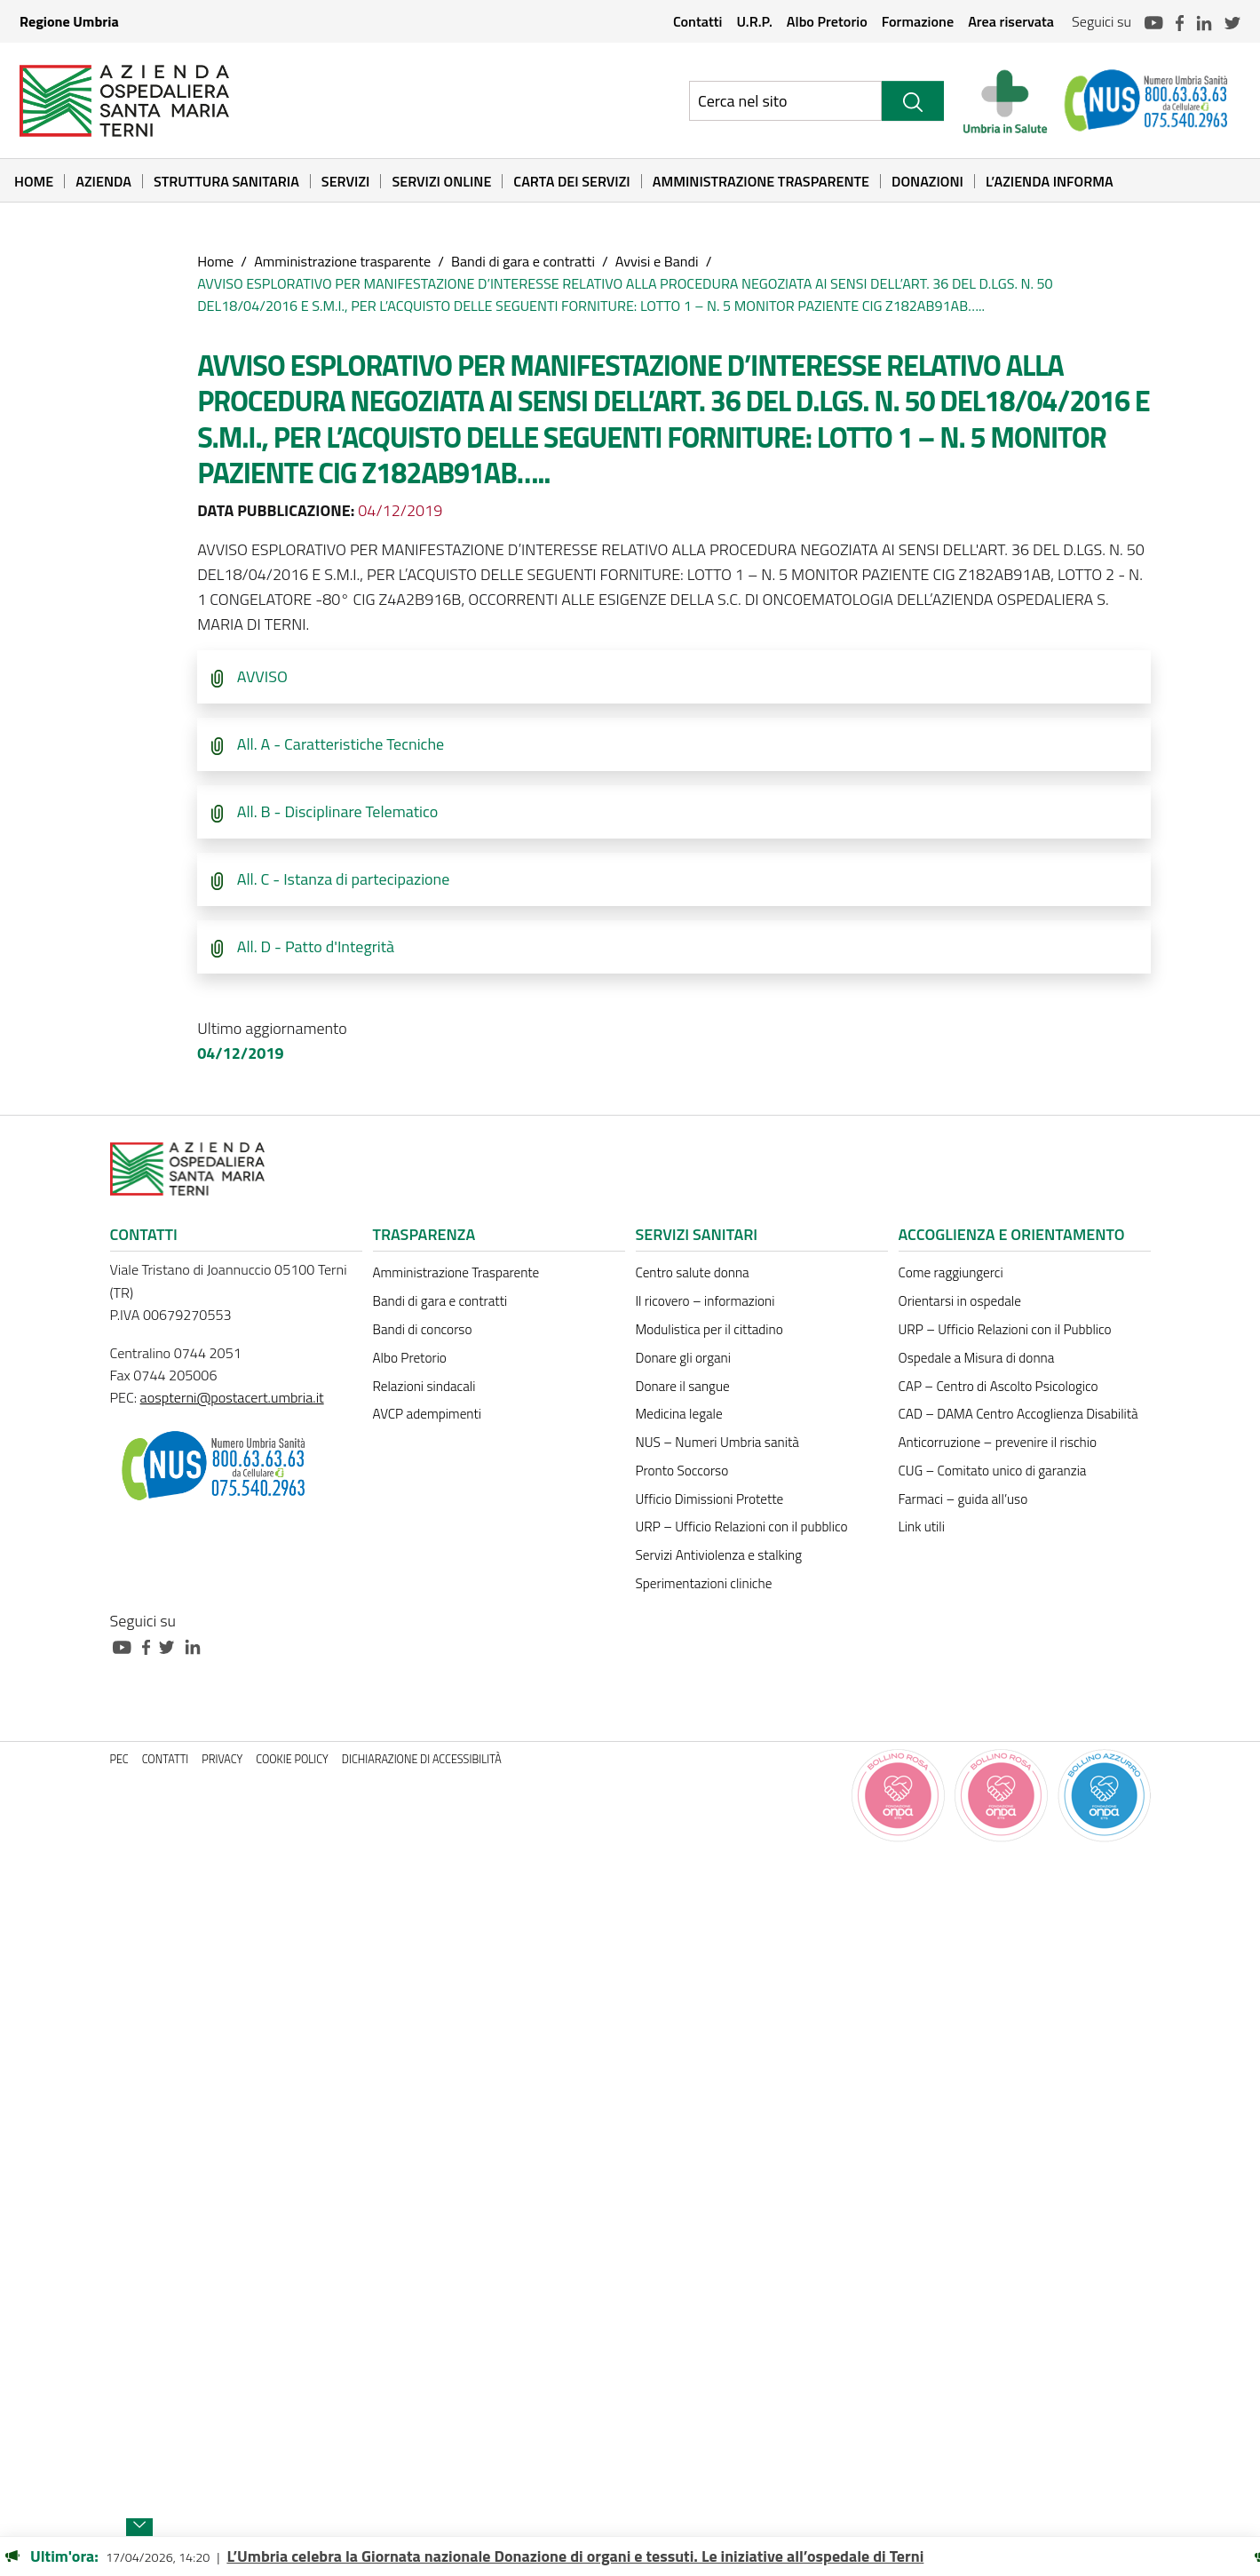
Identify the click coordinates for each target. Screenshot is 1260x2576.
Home (33, 181)
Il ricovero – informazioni (705, 1301)
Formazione (918, 21)
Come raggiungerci (951, 1272)
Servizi (345, 181)
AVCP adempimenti (427, 1413)
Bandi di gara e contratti (523, 261)
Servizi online (441, 181)
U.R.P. (754, 21)
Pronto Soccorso (682, 1470)
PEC (119, 1759)
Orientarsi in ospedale (960, 1301)
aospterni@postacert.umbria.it (232, 1397)
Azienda (103, 181)
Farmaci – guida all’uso (963, 1499)
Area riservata (1011, 21)
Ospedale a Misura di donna (977, 1358)
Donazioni (927, 181)
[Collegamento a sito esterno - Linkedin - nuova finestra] (197, 1646)
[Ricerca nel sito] (785, 101)
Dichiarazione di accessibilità (422, 1759)
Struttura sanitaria (226, 181)
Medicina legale (679, 1413)
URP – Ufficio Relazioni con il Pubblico (1005, 1329)
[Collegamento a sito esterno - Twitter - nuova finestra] (171, 1646)
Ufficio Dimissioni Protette (710, 1499)
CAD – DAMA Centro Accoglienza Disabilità (1018, 1413)
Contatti (698, 21)
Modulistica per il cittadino (709, 1329)
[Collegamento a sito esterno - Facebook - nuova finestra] (150, 1646)
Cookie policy (292, 1759)
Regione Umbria (69, 21)
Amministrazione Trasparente (761, 181)
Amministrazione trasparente (342, 261)
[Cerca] (913, 101)
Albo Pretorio (827, 21)
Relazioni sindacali (424, 1386)
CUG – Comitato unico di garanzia (993, 1470)
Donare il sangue (683, 1386)
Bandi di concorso (422, 1329)
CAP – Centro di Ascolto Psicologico (998, 1386)
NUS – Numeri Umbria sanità (717, 1442)
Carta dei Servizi (571, 181)
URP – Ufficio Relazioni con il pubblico (742, 1526)
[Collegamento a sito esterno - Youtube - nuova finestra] (126, 1646)
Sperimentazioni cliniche (704, 1583)
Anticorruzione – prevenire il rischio (998, 1442)
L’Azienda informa (1049, 181)
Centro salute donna (692, 1272)
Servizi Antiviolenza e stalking (719, 1555)
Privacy (222, 1759)
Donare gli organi (683, 1358)
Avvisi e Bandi (657, 261)
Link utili (922, 1526)
